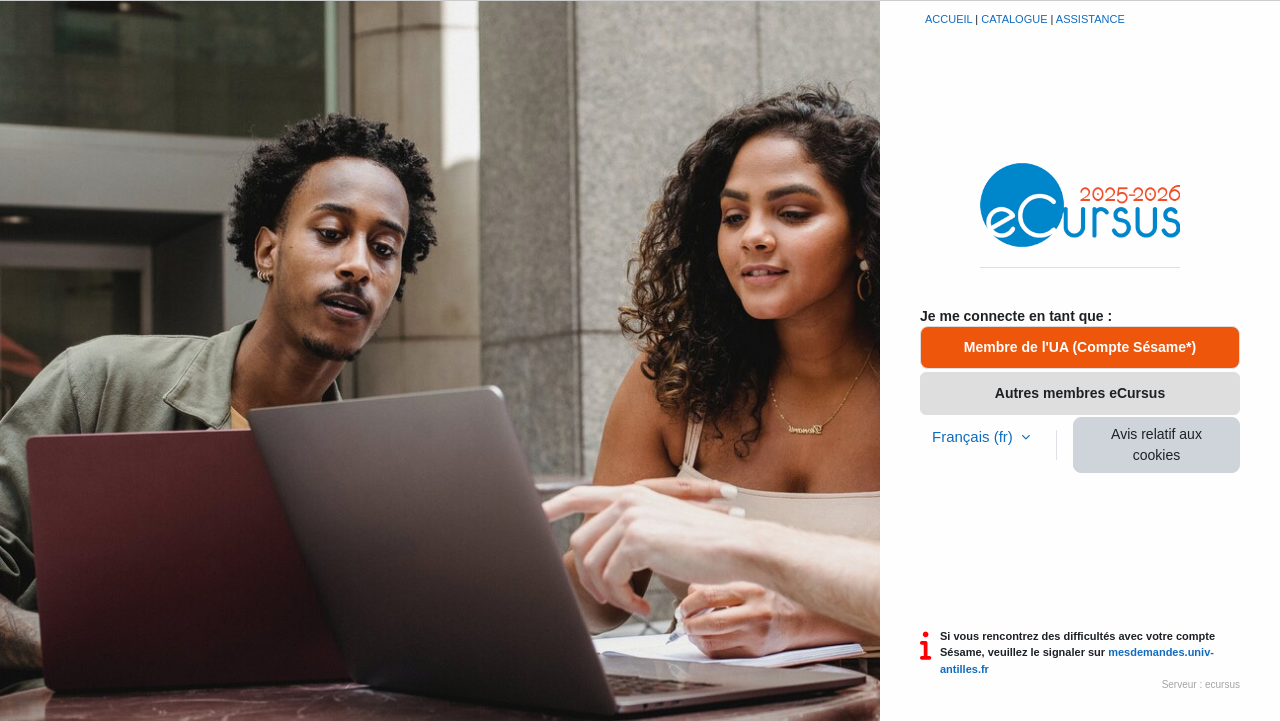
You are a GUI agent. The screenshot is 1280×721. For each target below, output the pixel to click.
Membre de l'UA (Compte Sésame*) (1080, 347)
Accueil (948, 19)
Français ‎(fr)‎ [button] (974, 436)
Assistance (1090, 19)
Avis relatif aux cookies (1156, 444)
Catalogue (1014, 19)
